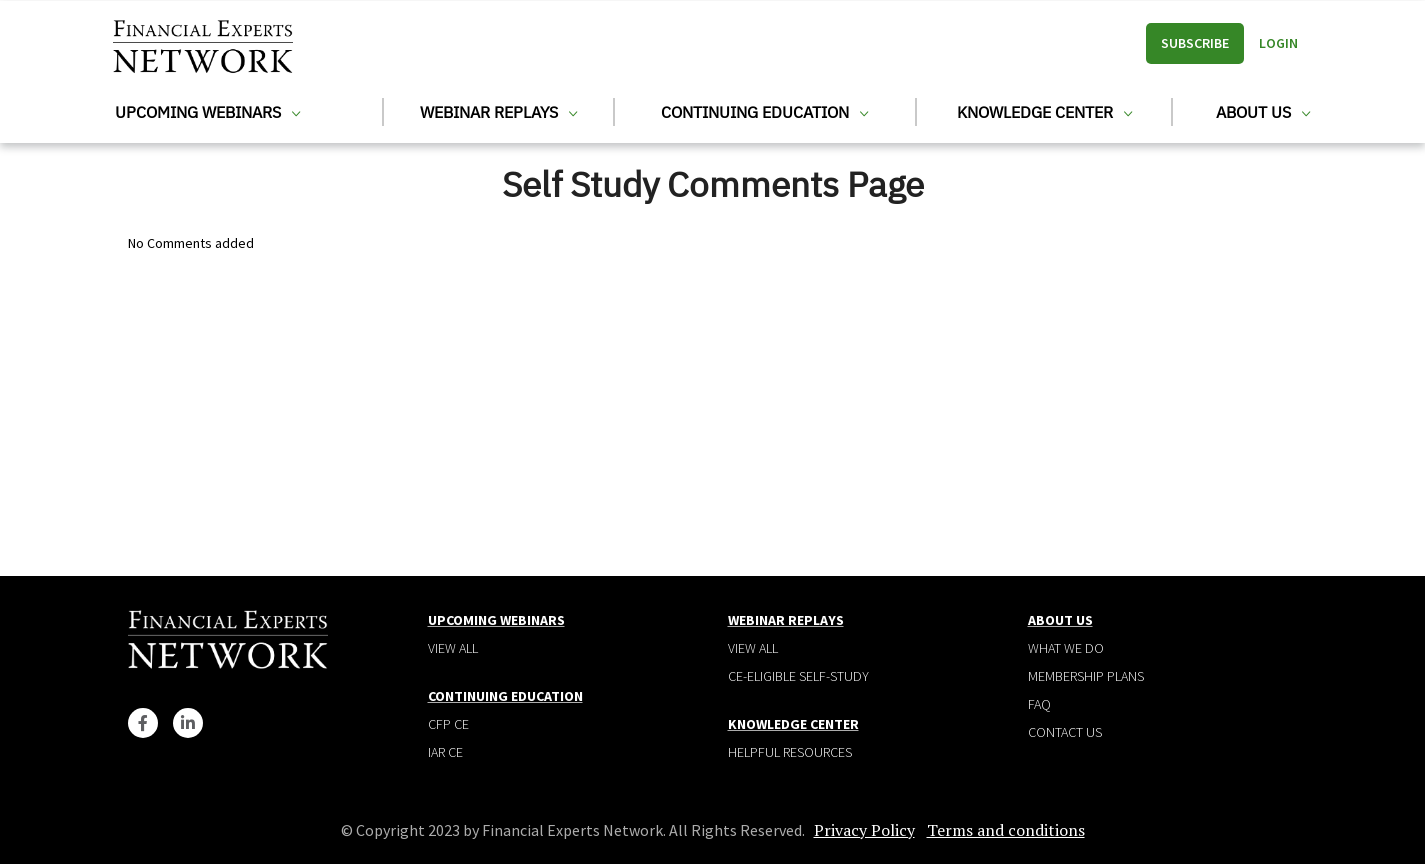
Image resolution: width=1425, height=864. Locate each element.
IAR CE (445, 752)
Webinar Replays (498, 112)
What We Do (1066, 648)
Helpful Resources (790, 752)
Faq (1039, 704)
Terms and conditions (1006, 830)
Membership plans (1086, 676)
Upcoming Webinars (207, 112)
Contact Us (1065, 732)
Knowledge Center (1044, 112)
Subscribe (1195, 43)
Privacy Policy (864, 830)
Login (1278, 43)
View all (453, 648)
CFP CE (448, 724)
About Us (1263, 112)
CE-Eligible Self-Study (798, 676)
